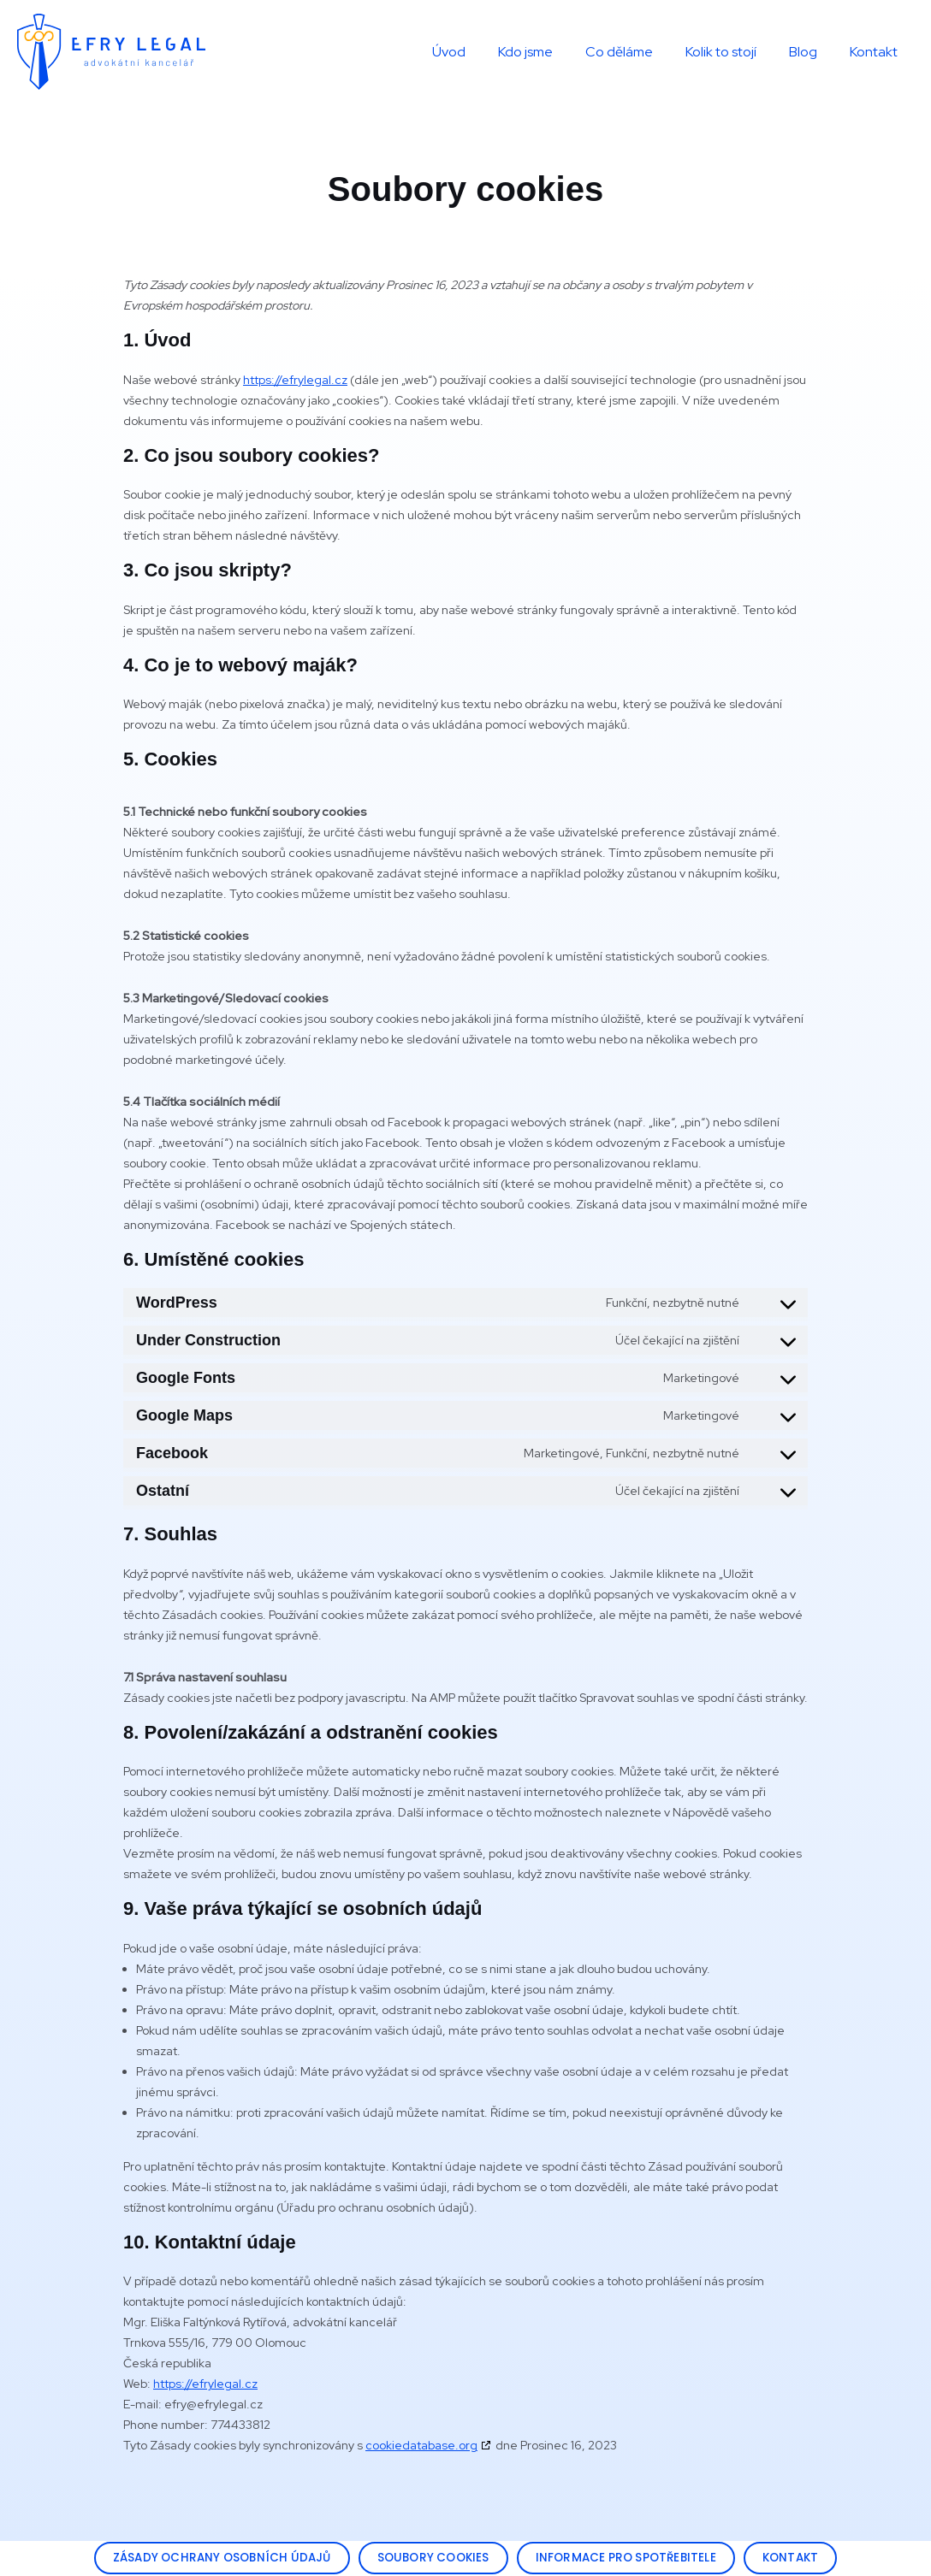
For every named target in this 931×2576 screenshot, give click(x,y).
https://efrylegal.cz (295, 379)
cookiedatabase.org (421, 2445)
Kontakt (876, 52)
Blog (811, 52)
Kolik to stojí (733, 52)
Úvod (477, 52)
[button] (214, 2558)
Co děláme (637, 52)
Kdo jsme (548, 52)
